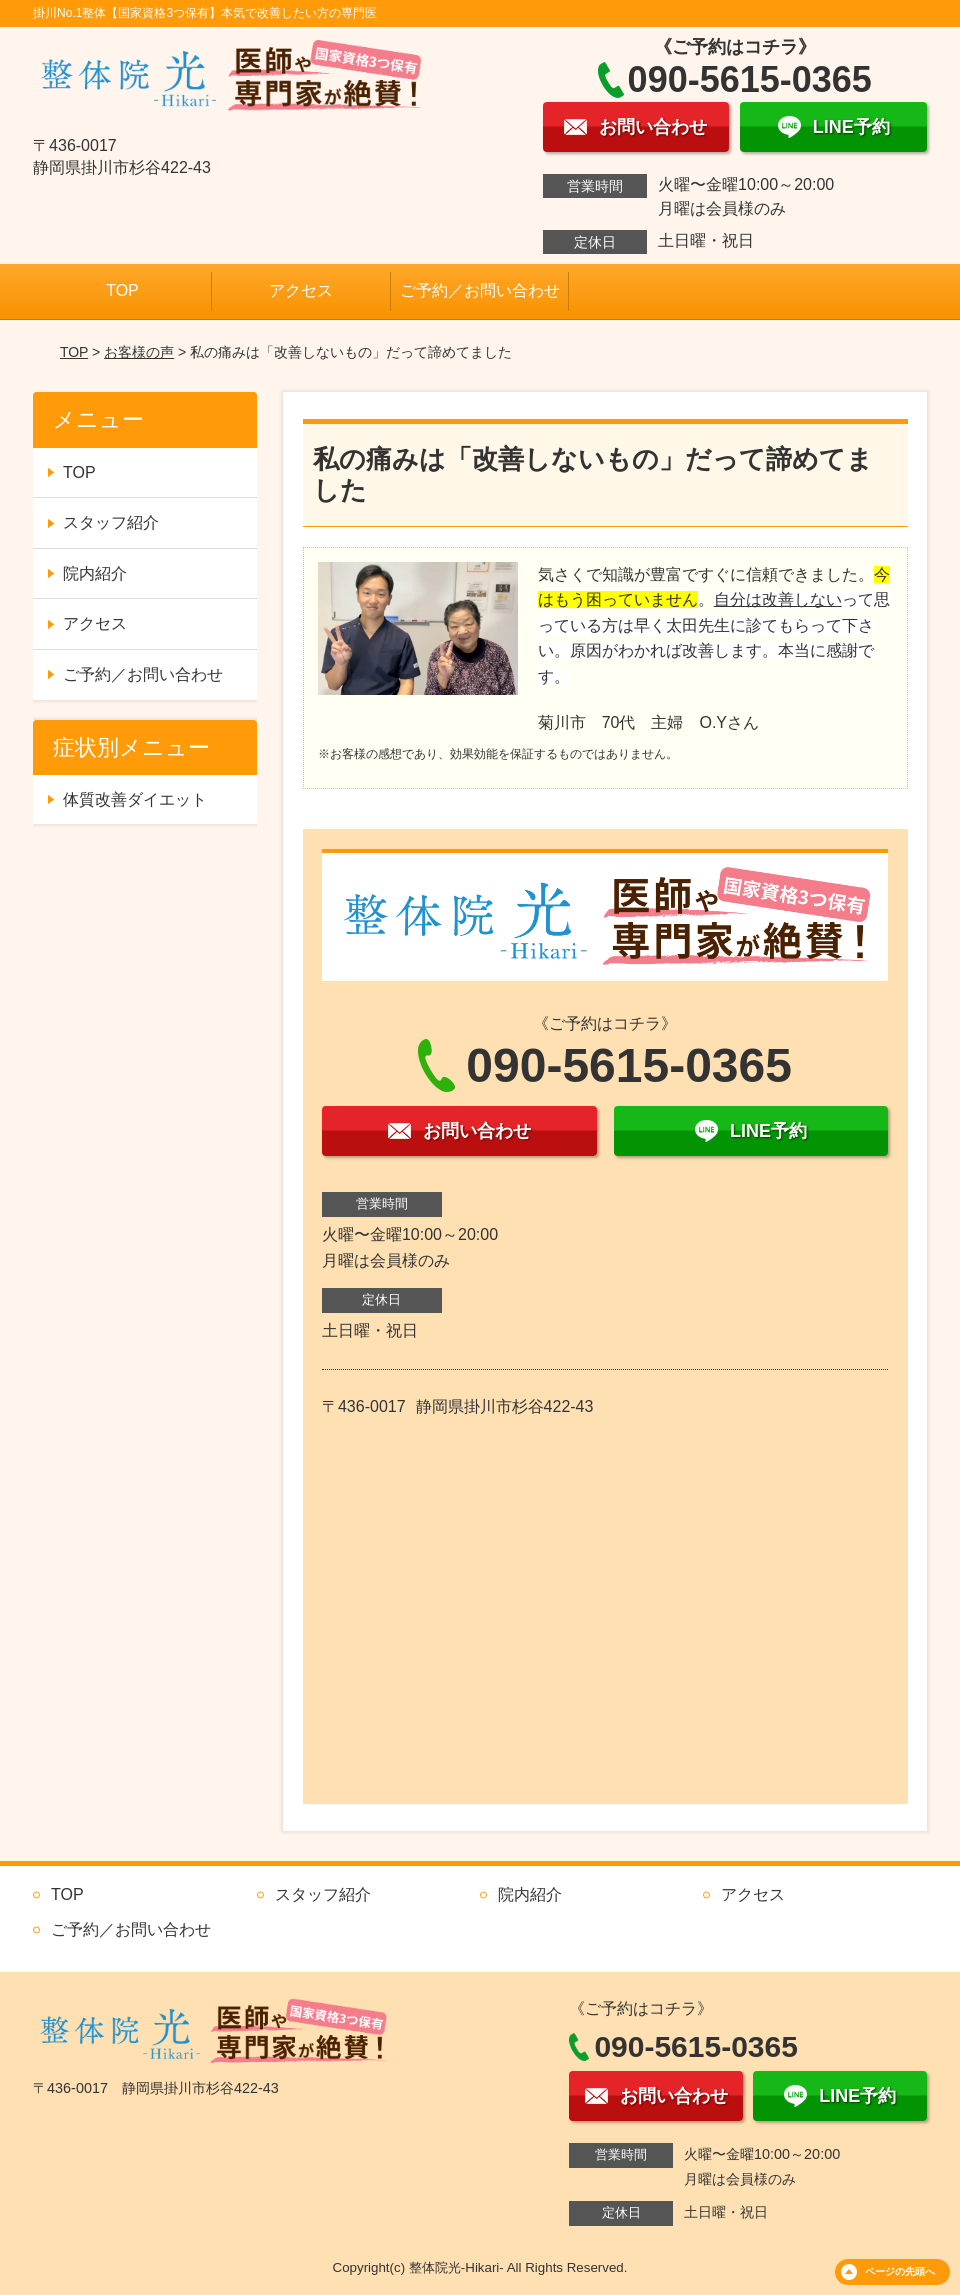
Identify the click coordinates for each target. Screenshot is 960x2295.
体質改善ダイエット (135, 799)
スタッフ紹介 (111, 522)
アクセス (301, 290)
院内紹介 (95, 573)
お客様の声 (139, 352)
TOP (122, 290)
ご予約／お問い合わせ (480, 290)
